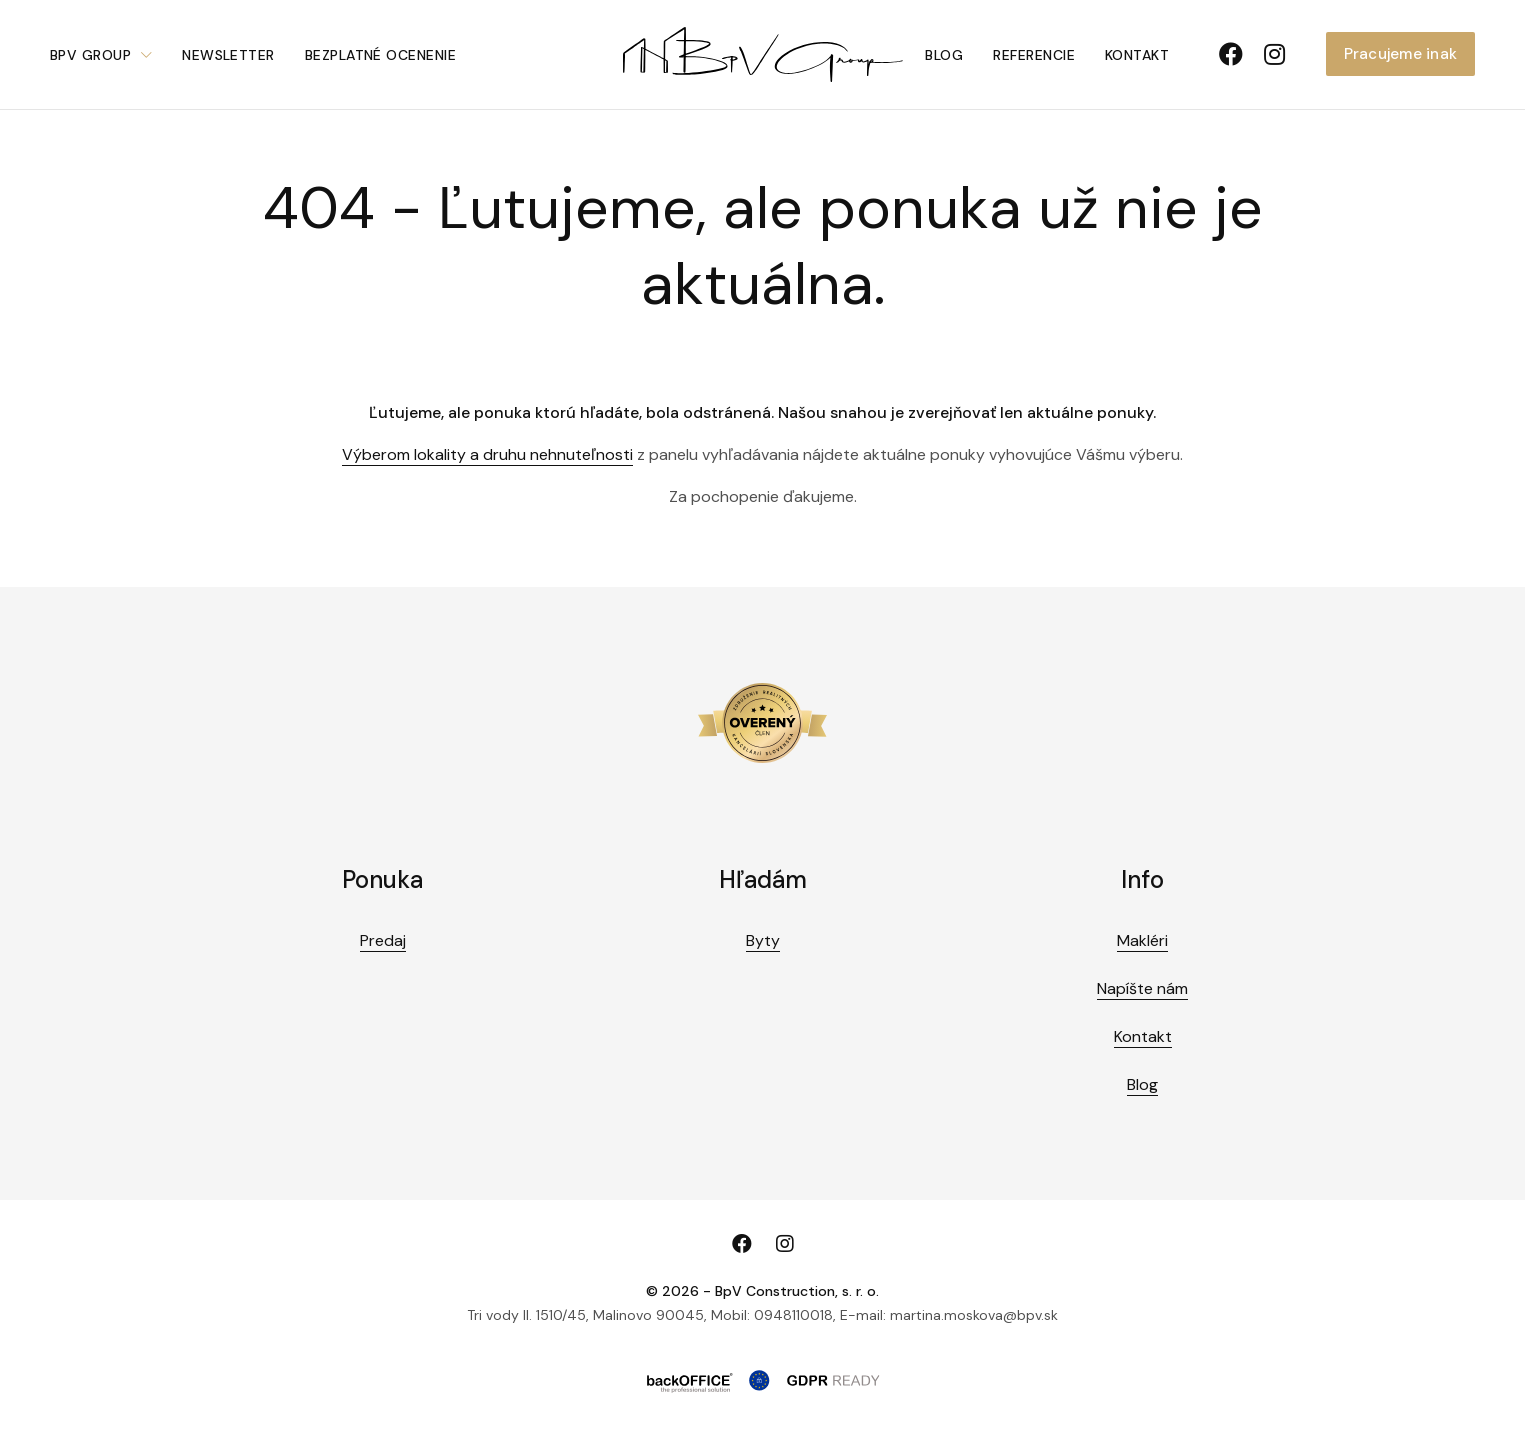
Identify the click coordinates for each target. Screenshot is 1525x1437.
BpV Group (90, 55)
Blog (944, 55)
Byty (763, 940)
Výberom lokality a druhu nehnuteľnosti (487, 454)
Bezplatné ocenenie (380, 55)
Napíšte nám (1142, 988)
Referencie (1034, 55)
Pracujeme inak (1400, 54)
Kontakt (1137, 55)
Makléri (1142, 940)
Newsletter (228, 55)
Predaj (383, 940)
